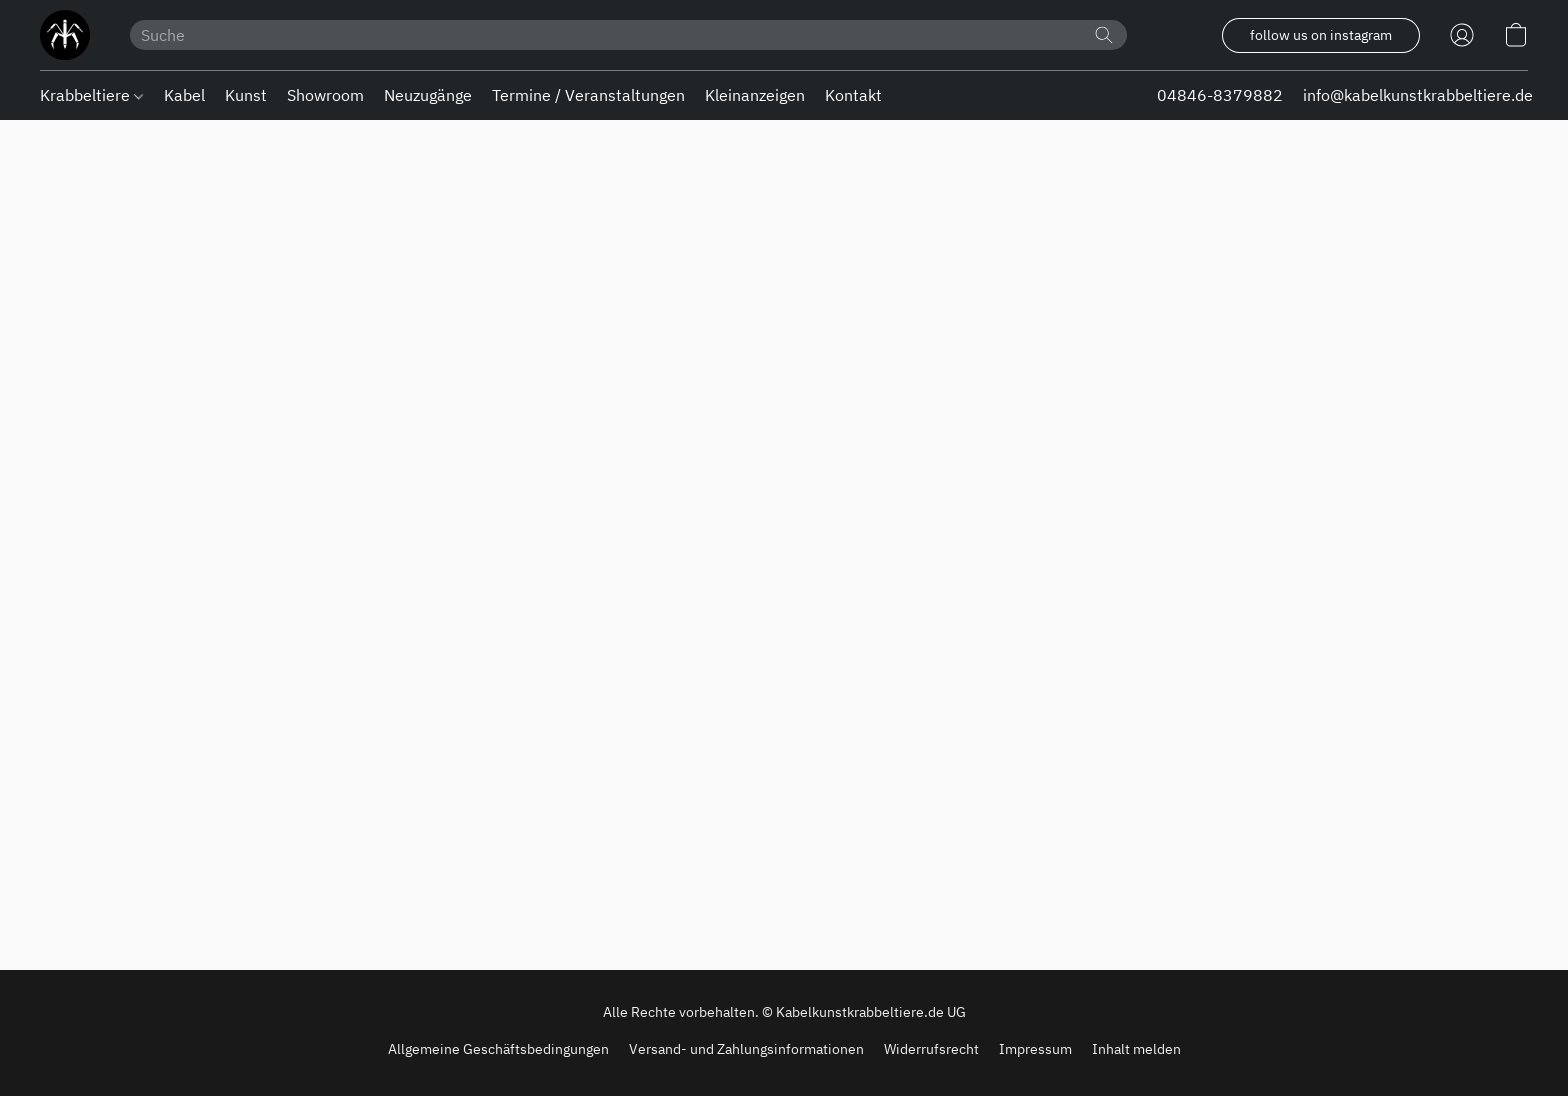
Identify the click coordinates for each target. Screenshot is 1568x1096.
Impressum (1035, 1049)
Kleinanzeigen (755, 95)
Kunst (246, 95)
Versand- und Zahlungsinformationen (746, 1049)
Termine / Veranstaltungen (588, 95)
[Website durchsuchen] (1104, 35)
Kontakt (853, 95)
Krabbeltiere (91, 95)
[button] (65, 35)
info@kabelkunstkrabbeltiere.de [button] (1418, 95)
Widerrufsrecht (931, 1049)
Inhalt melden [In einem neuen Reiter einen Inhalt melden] (1136, 1049)
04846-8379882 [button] (1220, 95)
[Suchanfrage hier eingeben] (628, 35)
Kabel (184, 95)
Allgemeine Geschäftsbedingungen (498, 1049)
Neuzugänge (428, 95)
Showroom (325, 95)
